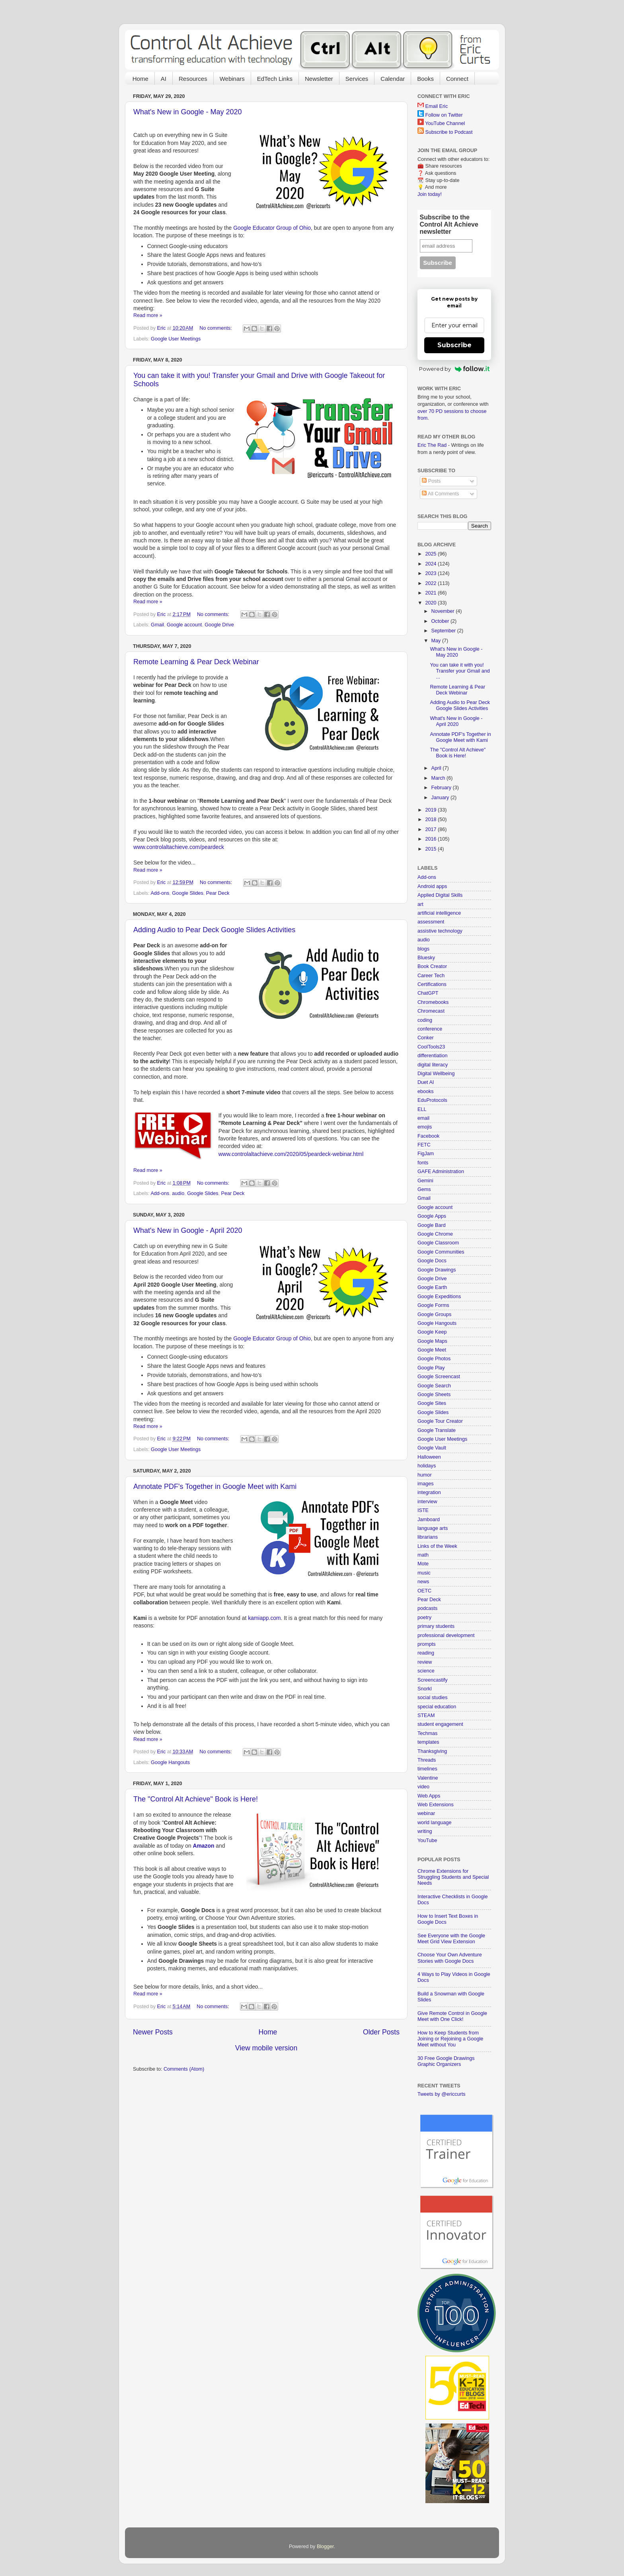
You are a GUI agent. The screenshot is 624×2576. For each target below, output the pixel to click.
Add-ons (159, 893)
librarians (427, 1537)
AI (163, 78)
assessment (430, 922)
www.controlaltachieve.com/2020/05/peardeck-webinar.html (290, 1154)
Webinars (232, 78)
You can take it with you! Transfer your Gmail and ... (459, 671)
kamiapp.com (264, 1618)
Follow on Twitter (444, 115)
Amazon (203, 1846)
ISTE (423, 1510)
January (440, 797)
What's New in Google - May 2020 (187, 112)
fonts (422, 1163)
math (423, 1555)
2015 (431, 849)
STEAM (426, 1715)
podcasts (427, 1608)
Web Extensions (435, 1804)
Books (425, 78)
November (443, 611)
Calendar (392, 78)
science (426, 1671)
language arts (432, 1528)
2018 (431, 819)
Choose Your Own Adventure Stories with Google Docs (449, 1958)
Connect (457, 78)
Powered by (454, 369)
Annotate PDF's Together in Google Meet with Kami (214, 1486)
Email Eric (436, 106)
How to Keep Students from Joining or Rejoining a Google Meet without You (450, 2039)
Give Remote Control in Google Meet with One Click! (452, 2016)
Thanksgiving (432, 1751)
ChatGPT (428, 993)
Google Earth (432, 1287)
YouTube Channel (445, 123)
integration (429, 1492)
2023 (431, 573)
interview (427, 1501)
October (440, 621)
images (425, 1484)
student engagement (440, 1724)
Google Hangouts (170, 1762)
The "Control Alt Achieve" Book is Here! (195, 1799)
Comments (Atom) (184, 2069)
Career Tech (431, 975)
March (439, 778)
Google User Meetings (176, 339)
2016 (431, 839)
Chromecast (431, 1011)
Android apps (432, 886)
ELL (421, 1109)
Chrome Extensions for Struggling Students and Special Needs (453, 1877)
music (424, 1573)
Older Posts (381, 2032)
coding (424, 1020)
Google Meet (431, 1350)
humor (424, 1475)
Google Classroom (438, 1243)
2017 (431, 829)
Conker (425, 1038)
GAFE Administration (440, 1171)
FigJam (425, 1153)
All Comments (440, 494)
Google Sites (431, 1403)
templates (428, 1742)
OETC (424, 1591)
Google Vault (431, 1448)
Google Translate (436, 1430)
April (437, 768)
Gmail (157, 625)
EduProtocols (432, 1100)
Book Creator (432, 966)
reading (425, 1653)
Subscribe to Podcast (449, 132)
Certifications (432, 984)
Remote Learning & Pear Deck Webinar (196, 662)
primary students (435, 1626)
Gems (424, 1189)
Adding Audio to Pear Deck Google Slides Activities (214, 930)
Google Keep (432, 1332)
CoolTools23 (431, 1047)
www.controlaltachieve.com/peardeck (178, 847)
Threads (426, 1760)
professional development (446, 1635)
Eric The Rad (432, 445)
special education (436, 1707)
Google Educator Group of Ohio (272, 228)
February (442, 787)
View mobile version (266, 2048)
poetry (424, 1617)
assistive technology (439, 931)
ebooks (425, 1091)
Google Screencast (438, 1376)
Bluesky (426, 957)
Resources (193, 78)
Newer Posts (153, 2032)
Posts (431, 481)
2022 (431, 583)
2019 (431, 810)
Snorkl (424, 1689)
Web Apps (428, 1796)
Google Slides (187, 893)
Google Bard (431, 1225)
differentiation (432, 1055)
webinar (426, 1813)
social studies (432, 1697)
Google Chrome (435, 1234)
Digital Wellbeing (436, 1073)
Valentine (427, 1778)
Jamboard (428, 1519)
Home (140, 78)
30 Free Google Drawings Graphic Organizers (446, 2061)
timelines (427, 1769)
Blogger (325, 2546)
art (420, 904)
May (436, 641)
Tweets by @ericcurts (441, 2094)
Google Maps (432, 1341)
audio (178, 1193)
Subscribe (454, 345)
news (423, 1581)
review (424, 1662)
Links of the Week (437, 1546)
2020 (431, 603)
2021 (431, 593)
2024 (431, 564)
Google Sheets (433, 1394)
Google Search (434, 1386)
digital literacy (432, 1065)
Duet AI (425, 1082)
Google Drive (219, 625)
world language (434, 1822)
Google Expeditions (439, 1296)
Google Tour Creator (440, 1421)
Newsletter (319, 78)
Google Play (431, 1368)
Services (357, 78)
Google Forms (433, 1305)
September (444, 631)
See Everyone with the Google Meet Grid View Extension (451, 1938)
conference (429, 1029)
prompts (426, 1644)
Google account (184, 625)
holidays (426, 1466)
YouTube (427, 1840)
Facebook (428, 1136)
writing (424, 1831)
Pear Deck (218, 893)
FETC (424, 1145)
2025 (431, 554)
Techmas (427, 1733)
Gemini (425, 1180)
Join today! (429, 194)
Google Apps (431, 1216)
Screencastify (432, 1680)
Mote (423, 1564)
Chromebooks (432, 1002)
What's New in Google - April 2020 (187, 1230)
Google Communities (440, 1252)
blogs (423, 949)
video (423, 1787)
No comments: (216, 328)
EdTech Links (274, 78)
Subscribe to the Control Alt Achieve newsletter (449, 224)
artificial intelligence (439, 913)
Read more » (147, 315)
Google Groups (434, 1314)
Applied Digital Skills (439, 895)
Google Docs (432, 1261)
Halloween (429, 1457)
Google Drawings (436, 1270)
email (423, 1118)
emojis (424, 1127)
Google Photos (433, 1358)
